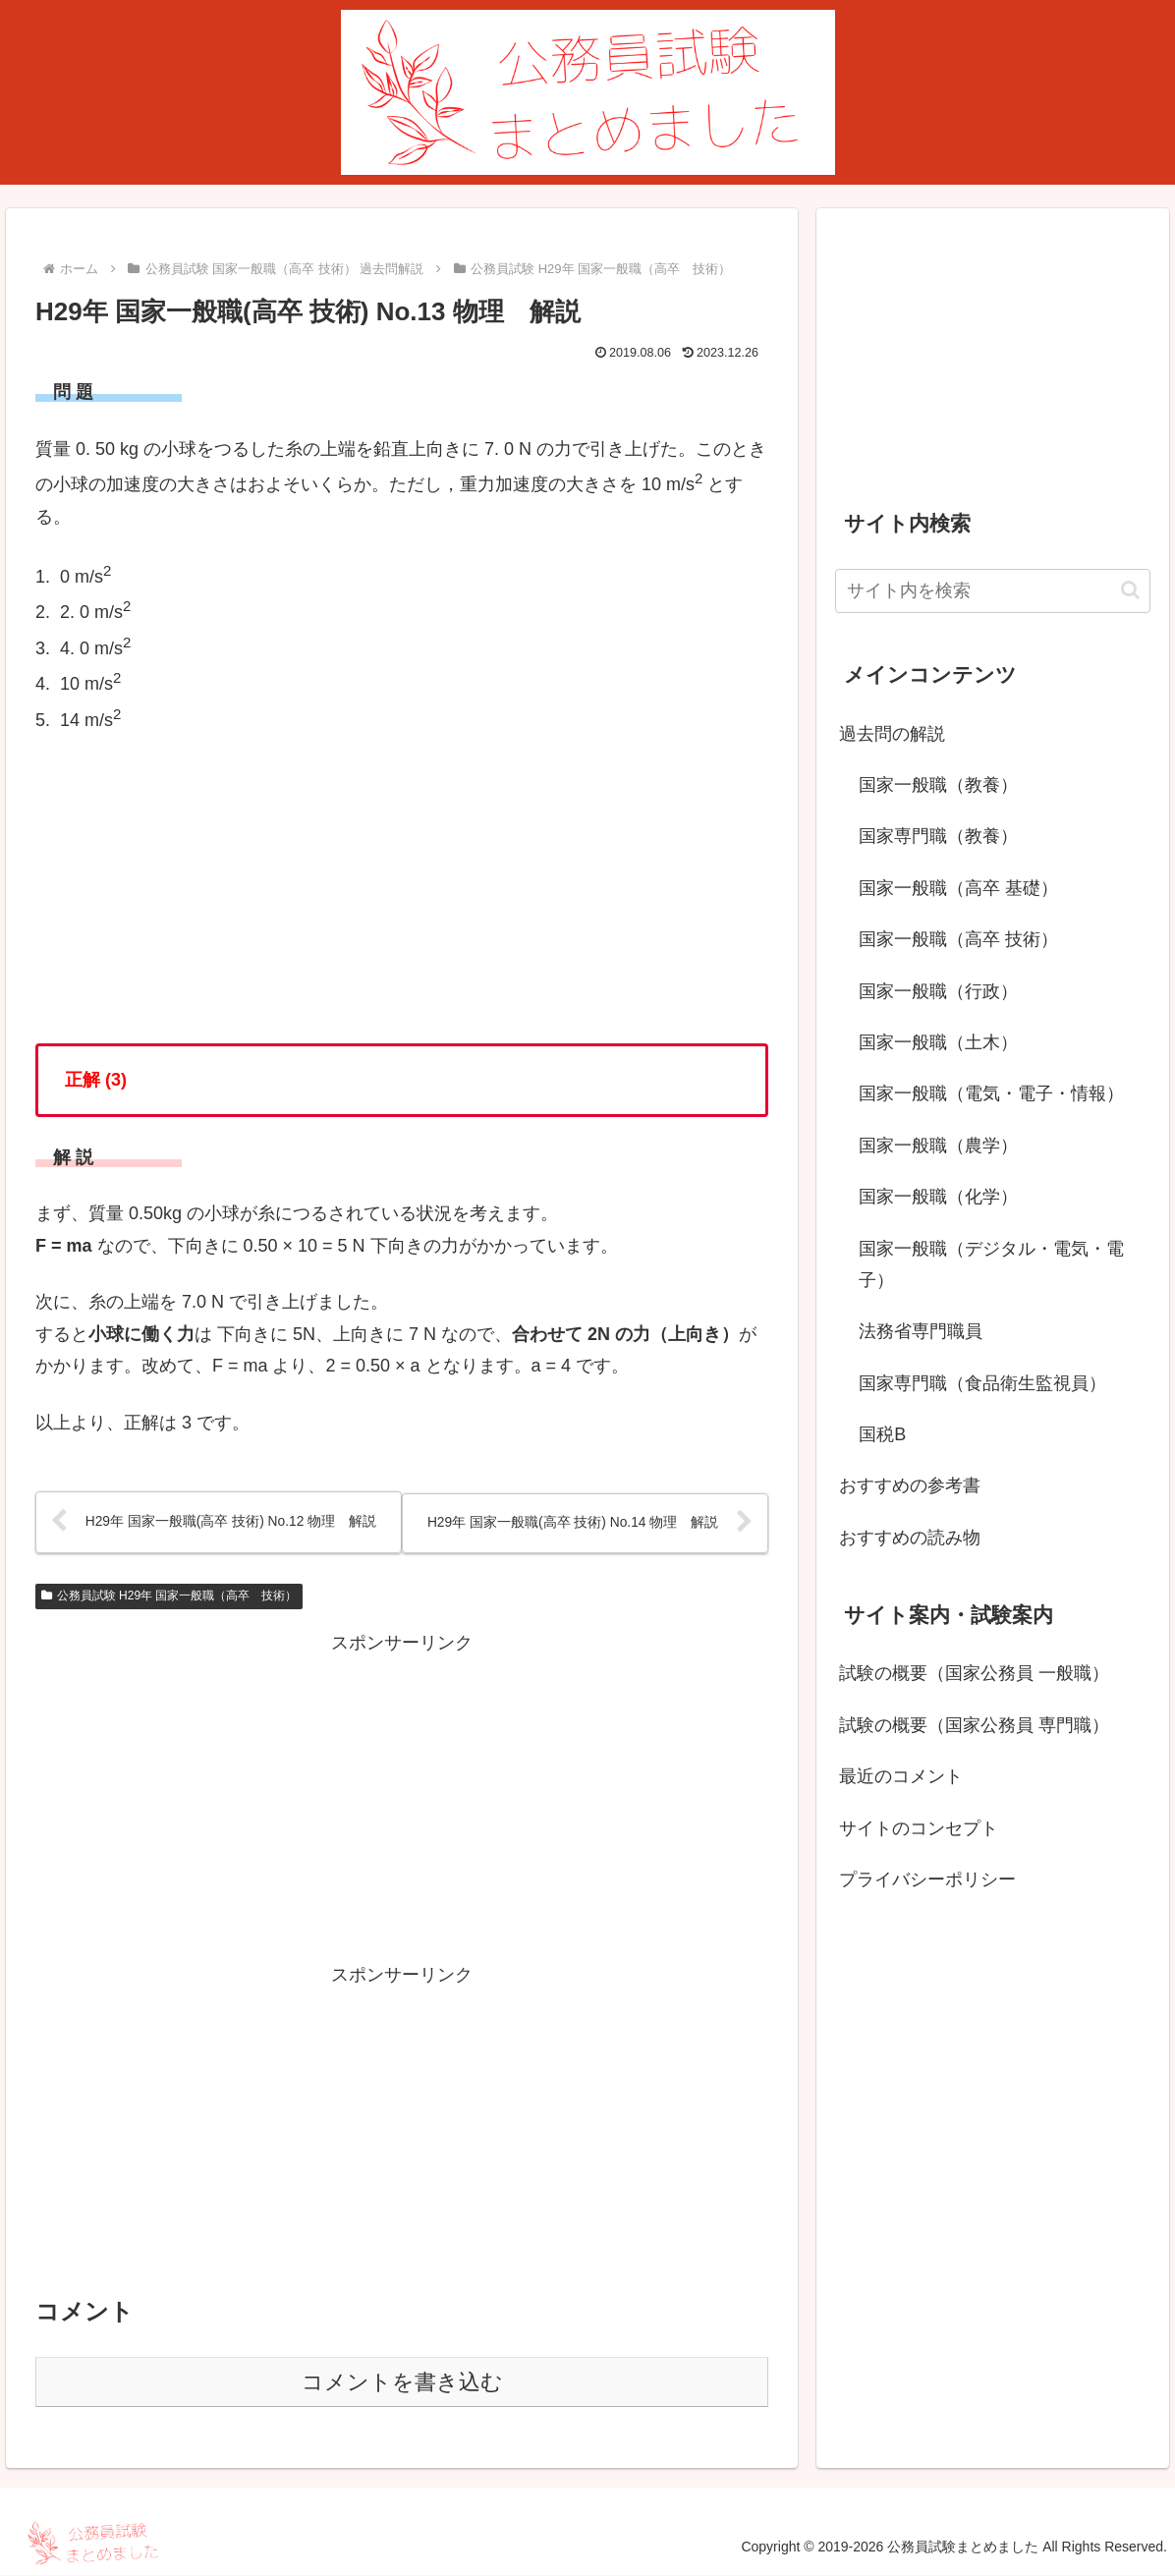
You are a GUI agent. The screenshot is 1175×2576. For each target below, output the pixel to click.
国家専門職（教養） (938, 836)
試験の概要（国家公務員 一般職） (974, 1673)
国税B (882, 1434)
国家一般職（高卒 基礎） (958, 888)
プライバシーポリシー (927, 1879)
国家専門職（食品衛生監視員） (982, 1383)
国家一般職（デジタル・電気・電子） (991, 1264)
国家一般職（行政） (938, 991)
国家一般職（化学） (938, 1196)
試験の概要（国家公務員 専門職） (974, 1725)
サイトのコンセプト (918, 1828)
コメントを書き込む (402, 2383)
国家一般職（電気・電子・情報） (991, 1093)
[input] (992, 591)
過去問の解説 (892, 734)
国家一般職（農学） (938, 1145)
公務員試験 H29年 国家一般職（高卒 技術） (169, 1596)
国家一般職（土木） (938, 1042)
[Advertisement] (401, 1797)
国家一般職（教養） (938, 785)
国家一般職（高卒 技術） (958, 939)
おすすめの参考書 (909, 1485)
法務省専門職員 (920, 1331)
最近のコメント (901, 1776)
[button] (1130, 590)
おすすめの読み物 (909, 1537)
